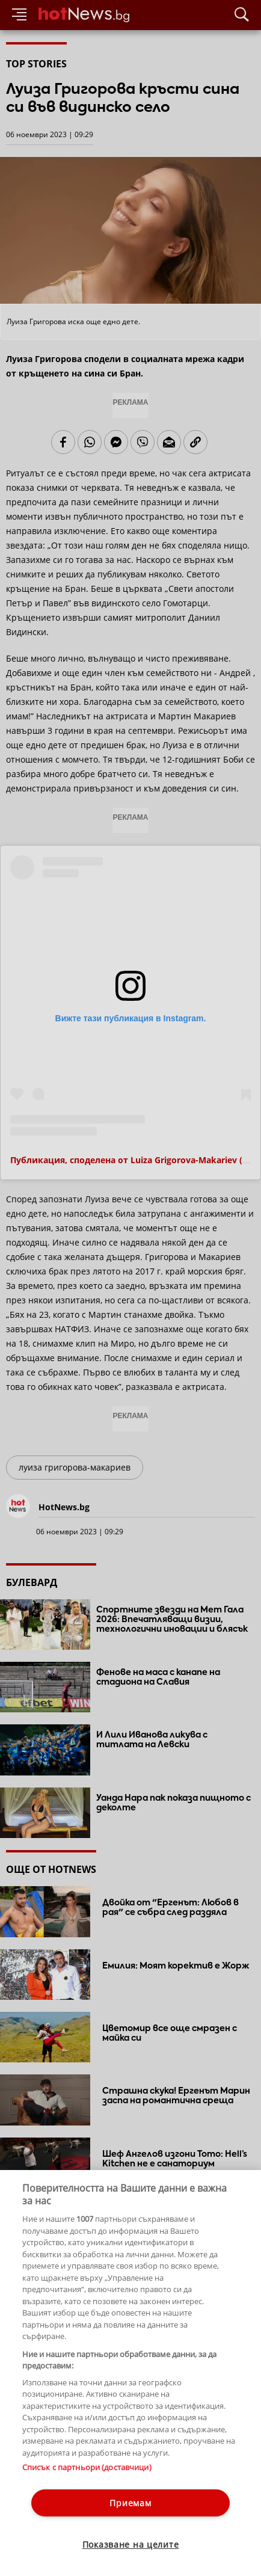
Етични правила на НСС (49, 2499)
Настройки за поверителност (58, 2510)
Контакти (22, 2488)
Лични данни (126, 2499)
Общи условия (126, 2488)
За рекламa (69, 2488)
